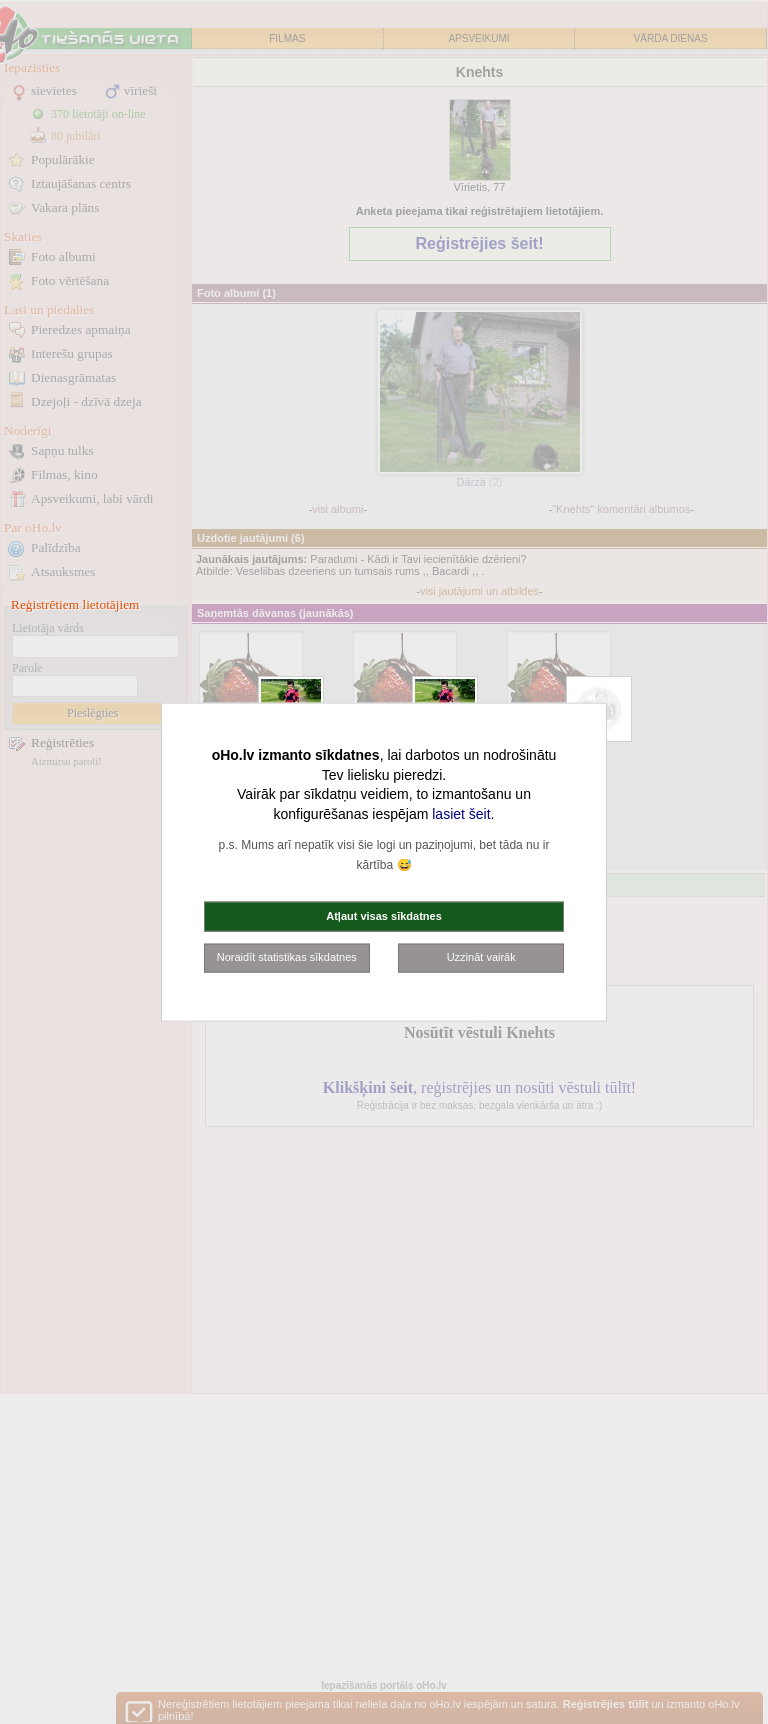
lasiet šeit (461, 813)
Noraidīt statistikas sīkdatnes (287, 957)
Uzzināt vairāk (481, 957)
